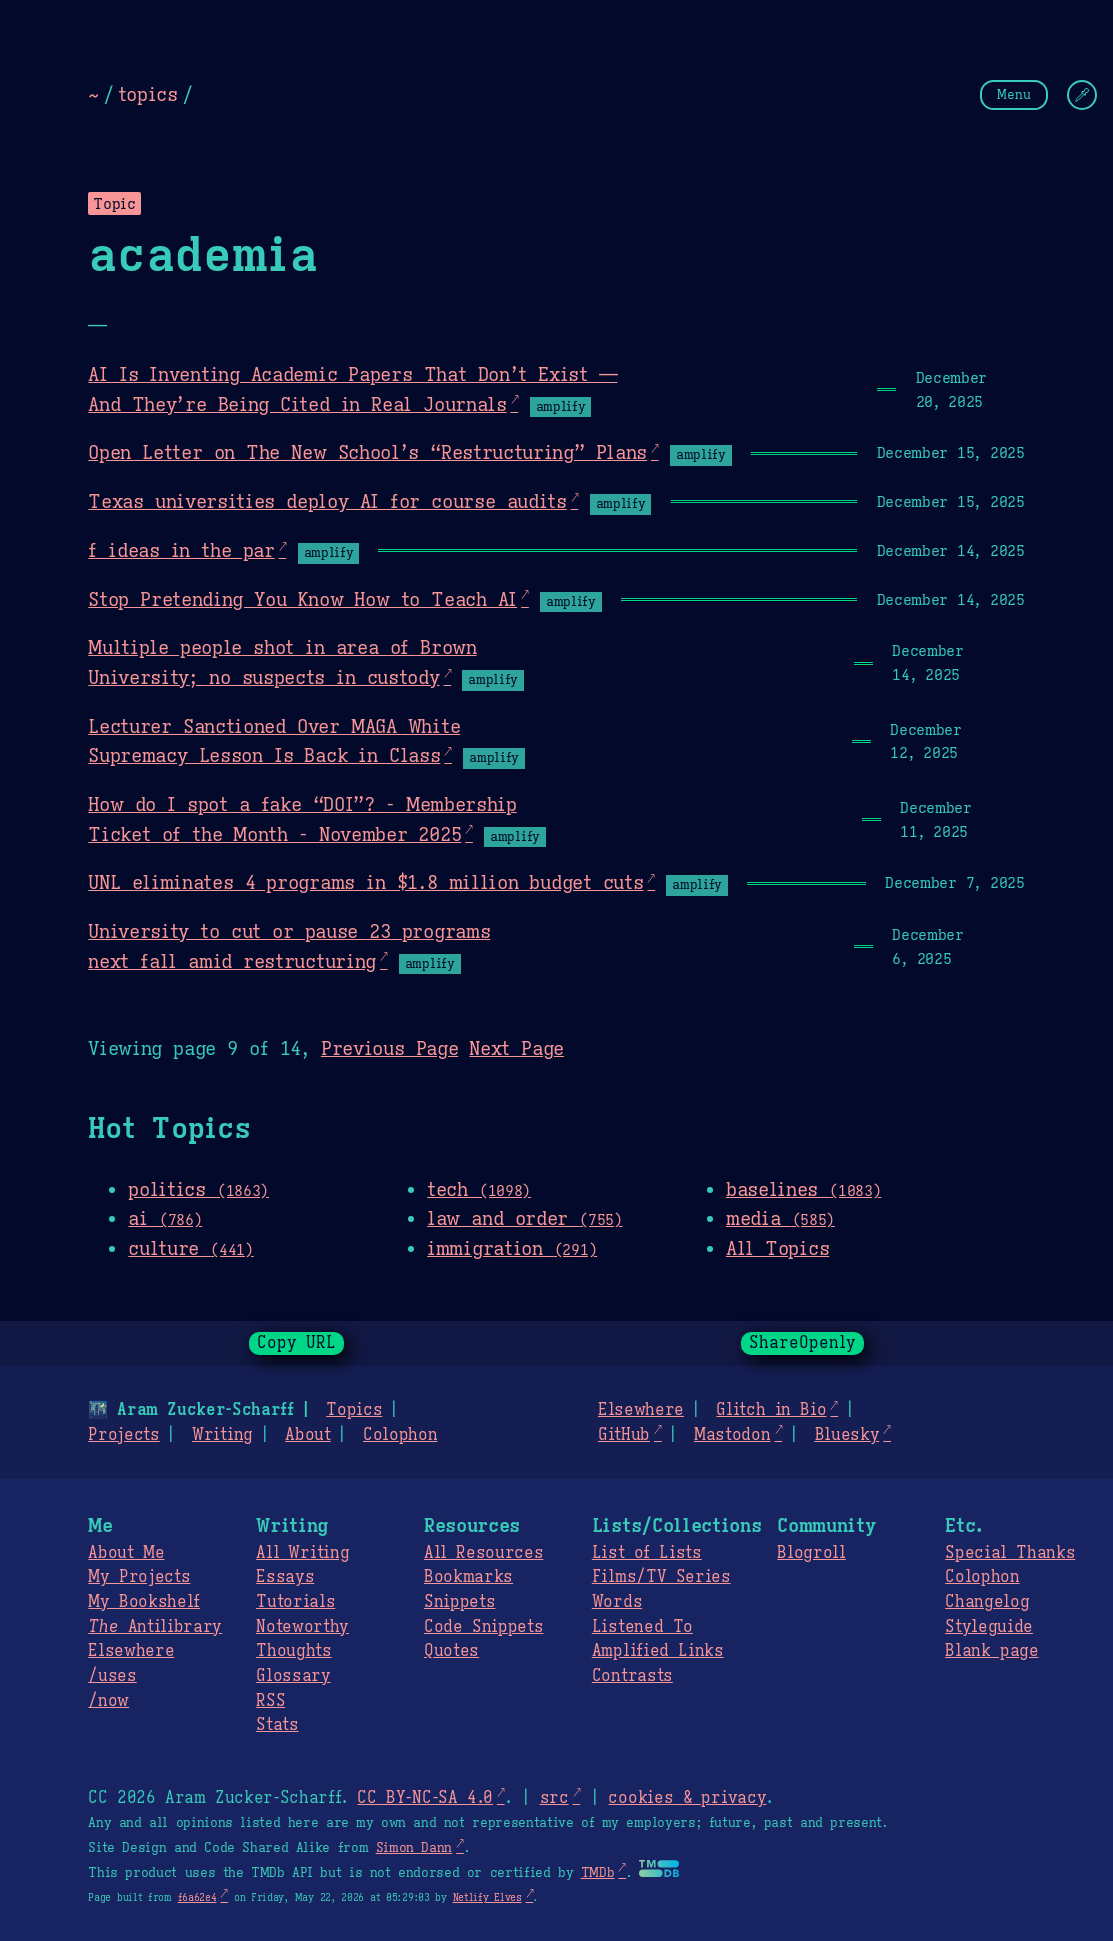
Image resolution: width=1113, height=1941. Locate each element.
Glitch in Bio (771, 1410)
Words (617, 1602)
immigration (512, 1248)
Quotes (451, 1651)
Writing (222, 1435)
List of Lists (647, 1553)
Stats (277, 1725)
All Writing (302, 1553)
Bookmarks (468, 1577)
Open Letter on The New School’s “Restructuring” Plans (367, 452)
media (780, 1218)
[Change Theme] (1082, 95)
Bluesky (847, 1435)
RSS (270, 1701)
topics (148, 94)
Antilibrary (155, 1627)
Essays (285, 1577)
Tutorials (295, 1602)
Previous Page (389, 1048)
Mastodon (732, 1435)
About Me (126, 1553)
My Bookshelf (144, 1602)
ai (165, 1218)
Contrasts (632, 1676)
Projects (123, 1435)
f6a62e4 (197, 1897)
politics (198, 1189)
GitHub (624, 1435)
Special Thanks (1010, 1553)
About (307, 1435)
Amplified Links (658, 1651)
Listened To (642, 1627)
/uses (112, 1676)
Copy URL (297, 1343)
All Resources (483, 1553)
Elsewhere (641, 1410)
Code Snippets (483, 1627)
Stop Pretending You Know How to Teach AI (302, 599)
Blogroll (811, 1553)
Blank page (991, 1651)
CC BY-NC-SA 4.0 (424, 1798)
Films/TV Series (661, 1577)
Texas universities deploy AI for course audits (327, 501)
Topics (354, 1410)
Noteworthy (302, 1627)
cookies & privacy (687, 1798)
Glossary (293, 1676)
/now (108, 1701)
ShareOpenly (802, 1343)
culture (190, 1248)
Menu (1014, 94)
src (553, 1798)
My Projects (139, 1577)
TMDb (598, 1873)
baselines (803, 1189)
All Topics (777, 1248)
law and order (524, 1218)
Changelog (987, 1602)
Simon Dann (414, 1848)
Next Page (516, 1048)
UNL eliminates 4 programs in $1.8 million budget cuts (365, 882)
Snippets (459, 1602)
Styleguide (989, 1627)
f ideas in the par (181, 550)
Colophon (400, 1435)
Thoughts (293, 1651)
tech (479, 1189)
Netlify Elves (487, 1897)
